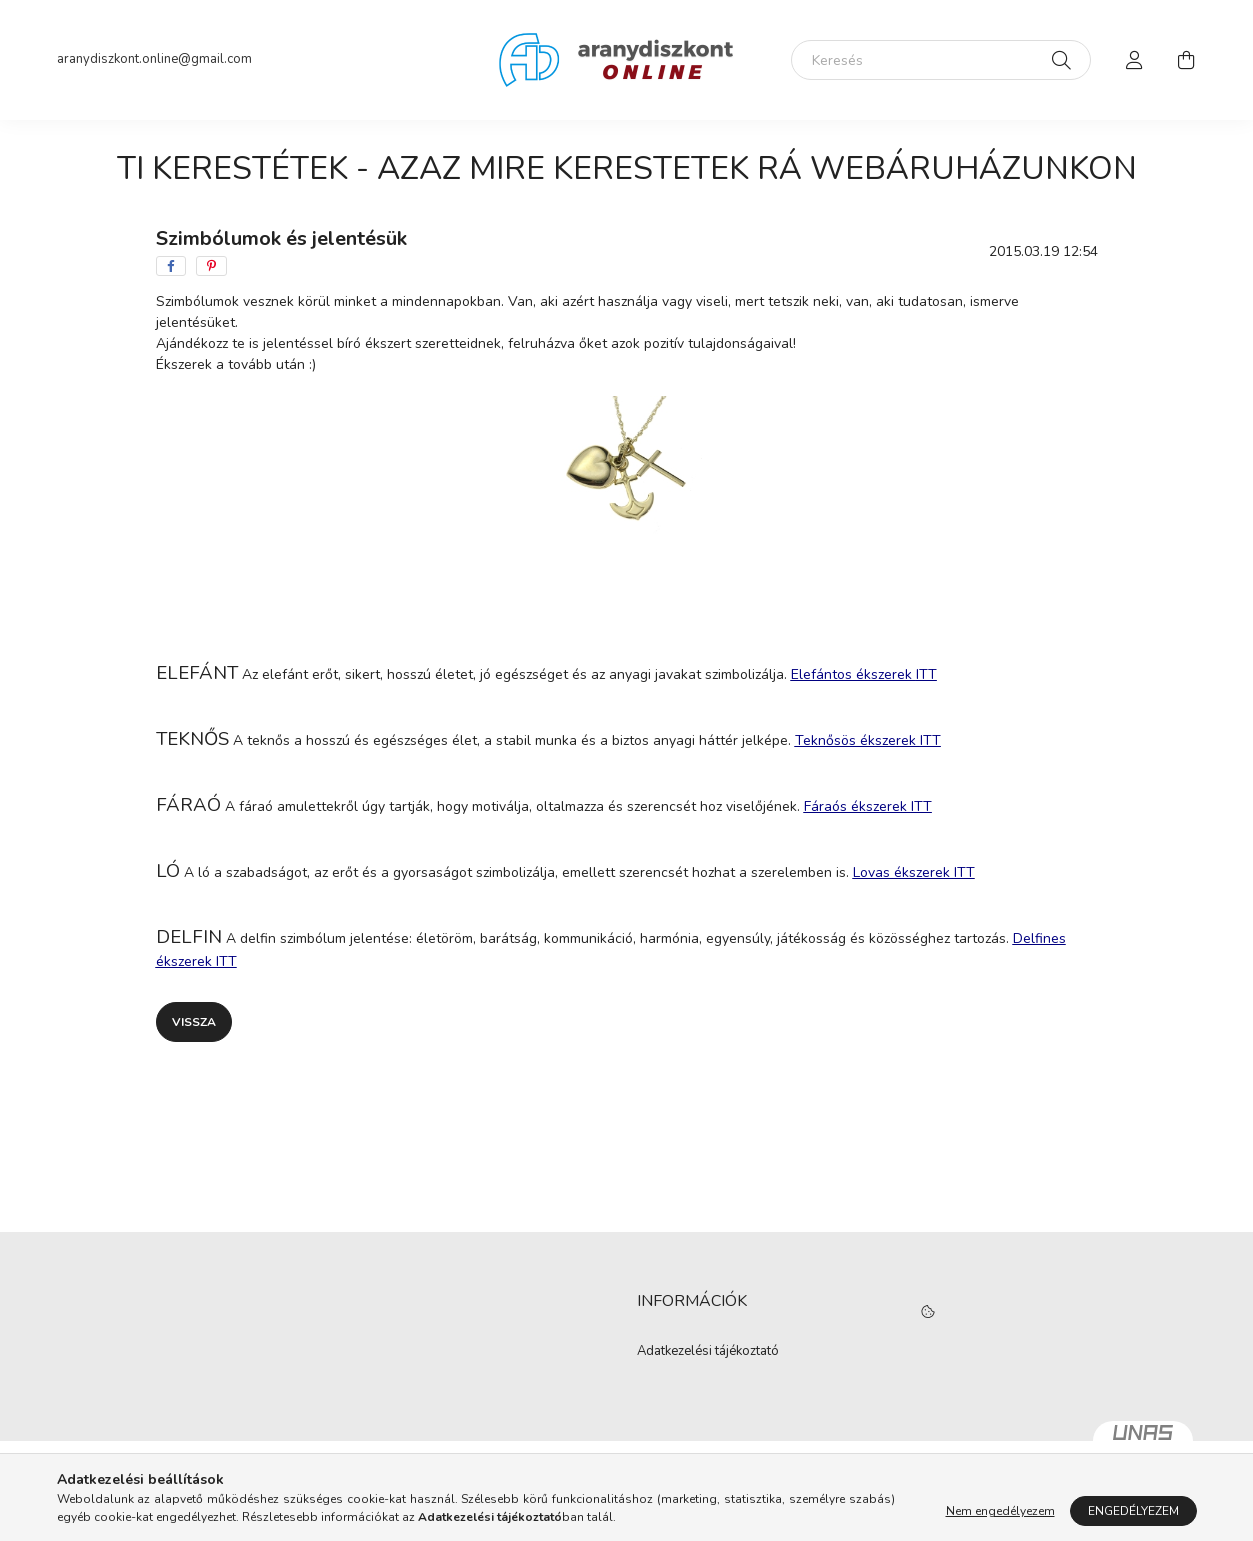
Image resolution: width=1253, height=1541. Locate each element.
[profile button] (1135, 60)
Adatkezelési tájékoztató (708, 1352)
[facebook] (171, 266)
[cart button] (1187, 60)
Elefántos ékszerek (864, 674)
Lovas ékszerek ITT (914, 872)
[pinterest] (211, 266)
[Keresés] (941, 60)
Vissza (194, 1022)
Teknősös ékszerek (868, 740)
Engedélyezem (1133, 1511)
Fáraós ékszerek (868, 806)
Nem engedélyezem (1000, 1511)
